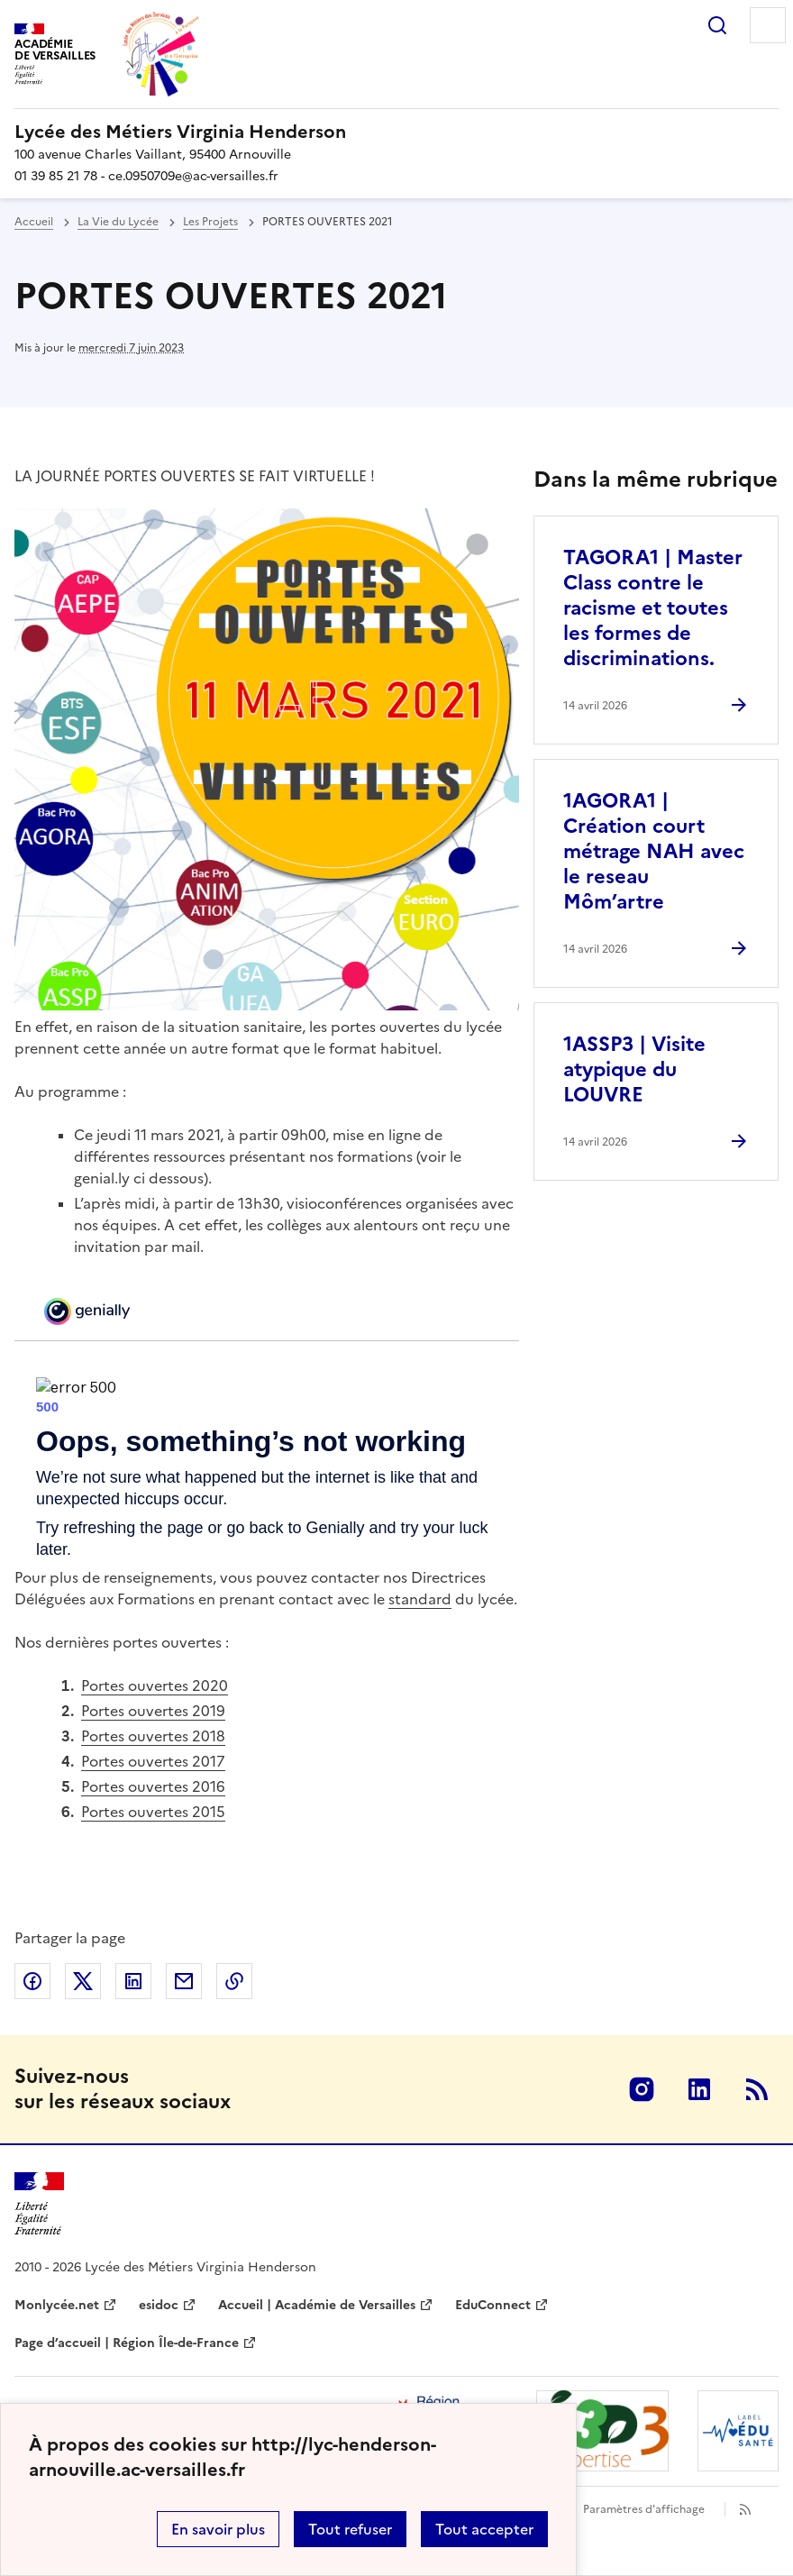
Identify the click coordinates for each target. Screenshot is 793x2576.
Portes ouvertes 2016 (153, 1786)
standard (419, 1599)
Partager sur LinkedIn (133, 1981)
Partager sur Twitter (83, 1981)
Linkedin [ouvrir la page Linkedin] (699, 2089)
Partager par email (184, 1981)
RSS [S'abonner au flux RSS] (757, 2089)
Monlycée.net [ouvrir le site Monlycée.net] (56, 2305)
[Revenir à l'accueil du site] (39, 2204)
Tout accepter (484, 2529)
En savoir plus (218, 2529)
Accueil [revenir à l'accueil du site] (33, 222)
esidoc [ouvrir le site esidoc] (158, 2305)
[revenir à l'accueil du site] (396, 131)
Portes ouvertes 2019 (153, 1711)
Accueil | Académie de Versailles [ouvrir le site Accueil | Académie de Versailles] (316, 2305)
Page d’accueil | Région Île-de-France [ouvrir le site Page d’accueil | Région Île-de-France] (126, 2343)
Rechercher (717, 25)
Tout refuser (350, 2529)
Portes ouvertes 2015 (153, 1811)
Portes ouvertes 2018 (153, 1736)
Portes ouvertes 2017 (153, 1761)
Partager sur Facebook (32, 1981)
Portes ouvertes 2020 (154, 1685)
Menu (768, 25)
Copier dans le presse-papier (234, 1981)
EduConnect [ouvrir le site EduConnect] (493, 2305)
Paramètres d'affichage (644, 2509)
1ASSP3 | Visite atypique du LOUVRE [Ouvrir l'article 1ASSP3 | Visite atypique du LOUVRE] (634, 1069)
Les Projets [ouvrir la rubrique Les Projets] (210, 222)
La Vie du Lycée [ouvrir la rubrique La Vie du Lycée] (118, 222)
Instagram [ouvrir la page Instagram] (641, 2089)
